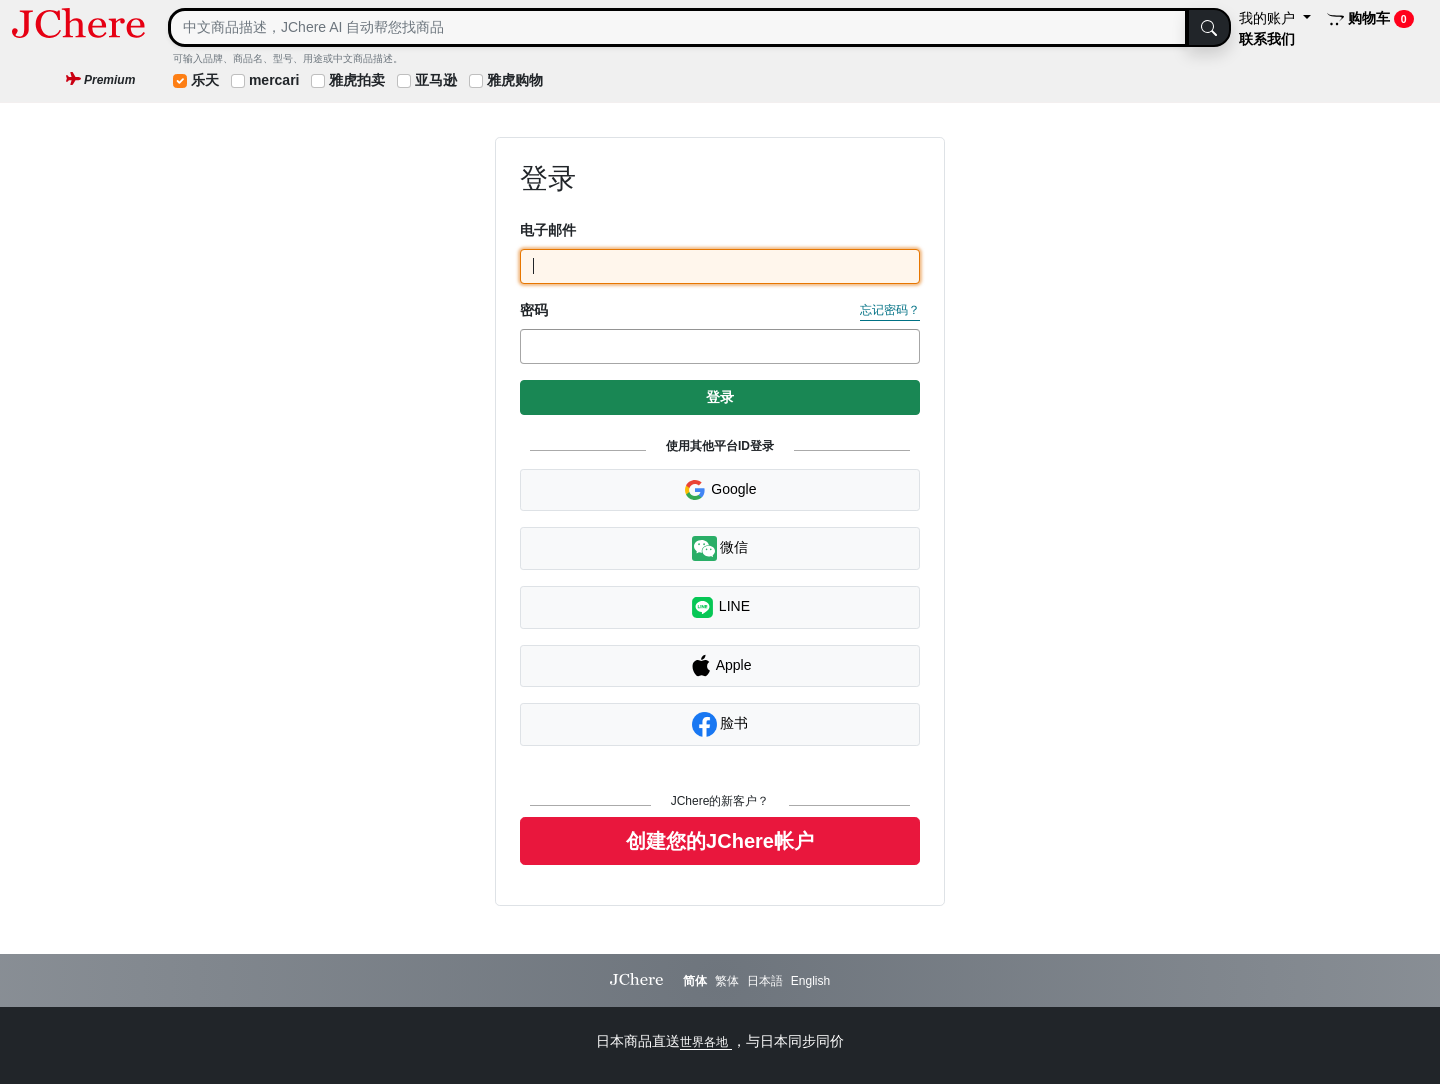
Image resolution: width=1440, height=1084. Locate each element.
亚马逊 (436, 80)
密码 (534, 310)
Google (719, 490)
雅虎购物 (515, 80)
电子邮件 (548, 230)
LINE (720, 607)
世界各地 (705, 1042)
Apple (720, 666)
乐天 (205, 80)
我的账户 (1269, 18)
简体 (695, 981)
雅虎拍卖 (357, 80)
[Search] (678, 27)
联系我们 (1267, 39)
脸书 (720, 724)
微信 (720, 548)
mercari (274, 80)
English (810, 981)
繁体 (727, 981)
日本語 (765, 981)
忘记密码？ (890, 310)
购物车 (1370, 19)
